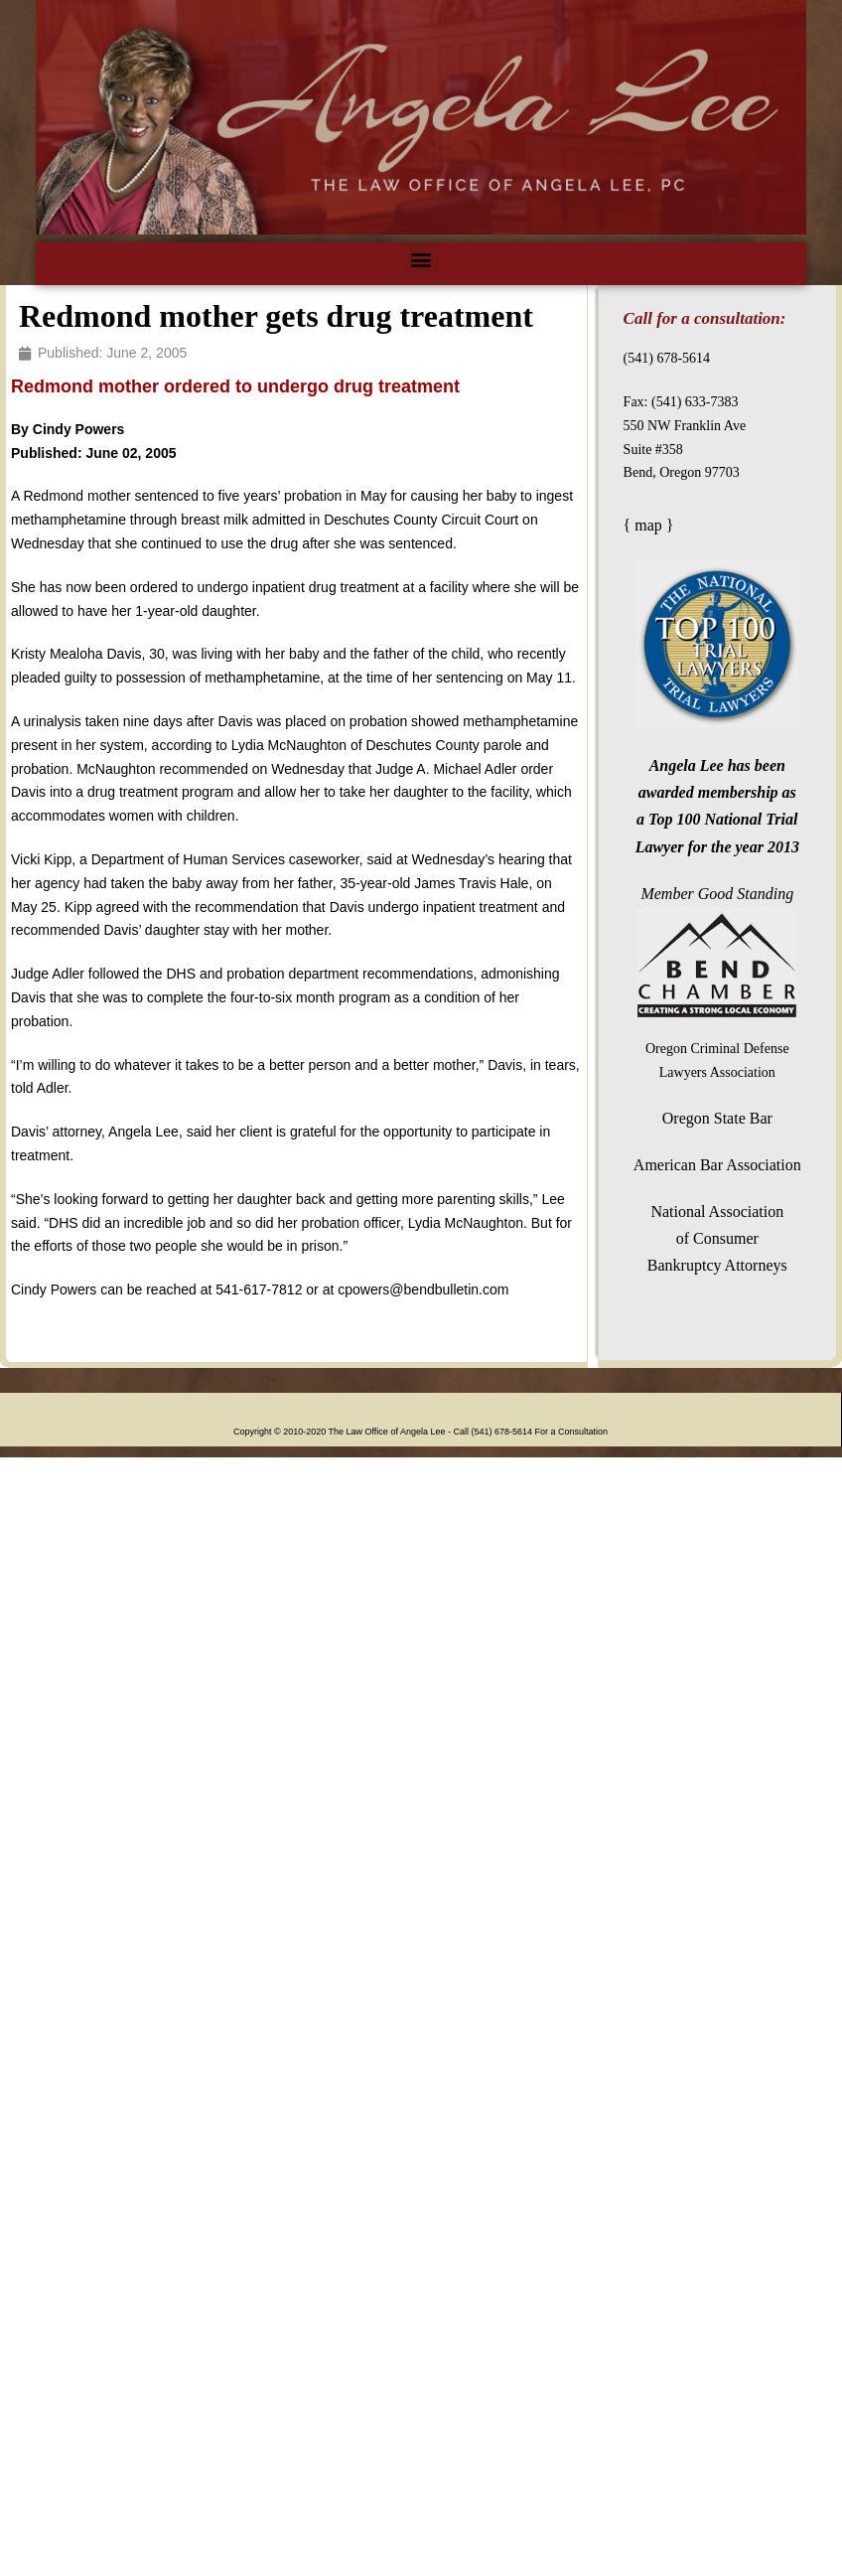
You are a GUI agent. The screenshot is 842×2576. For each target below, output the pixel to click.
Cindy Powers (76, 429)
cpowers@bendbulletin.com (423, 1289)
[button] (421, 258)
